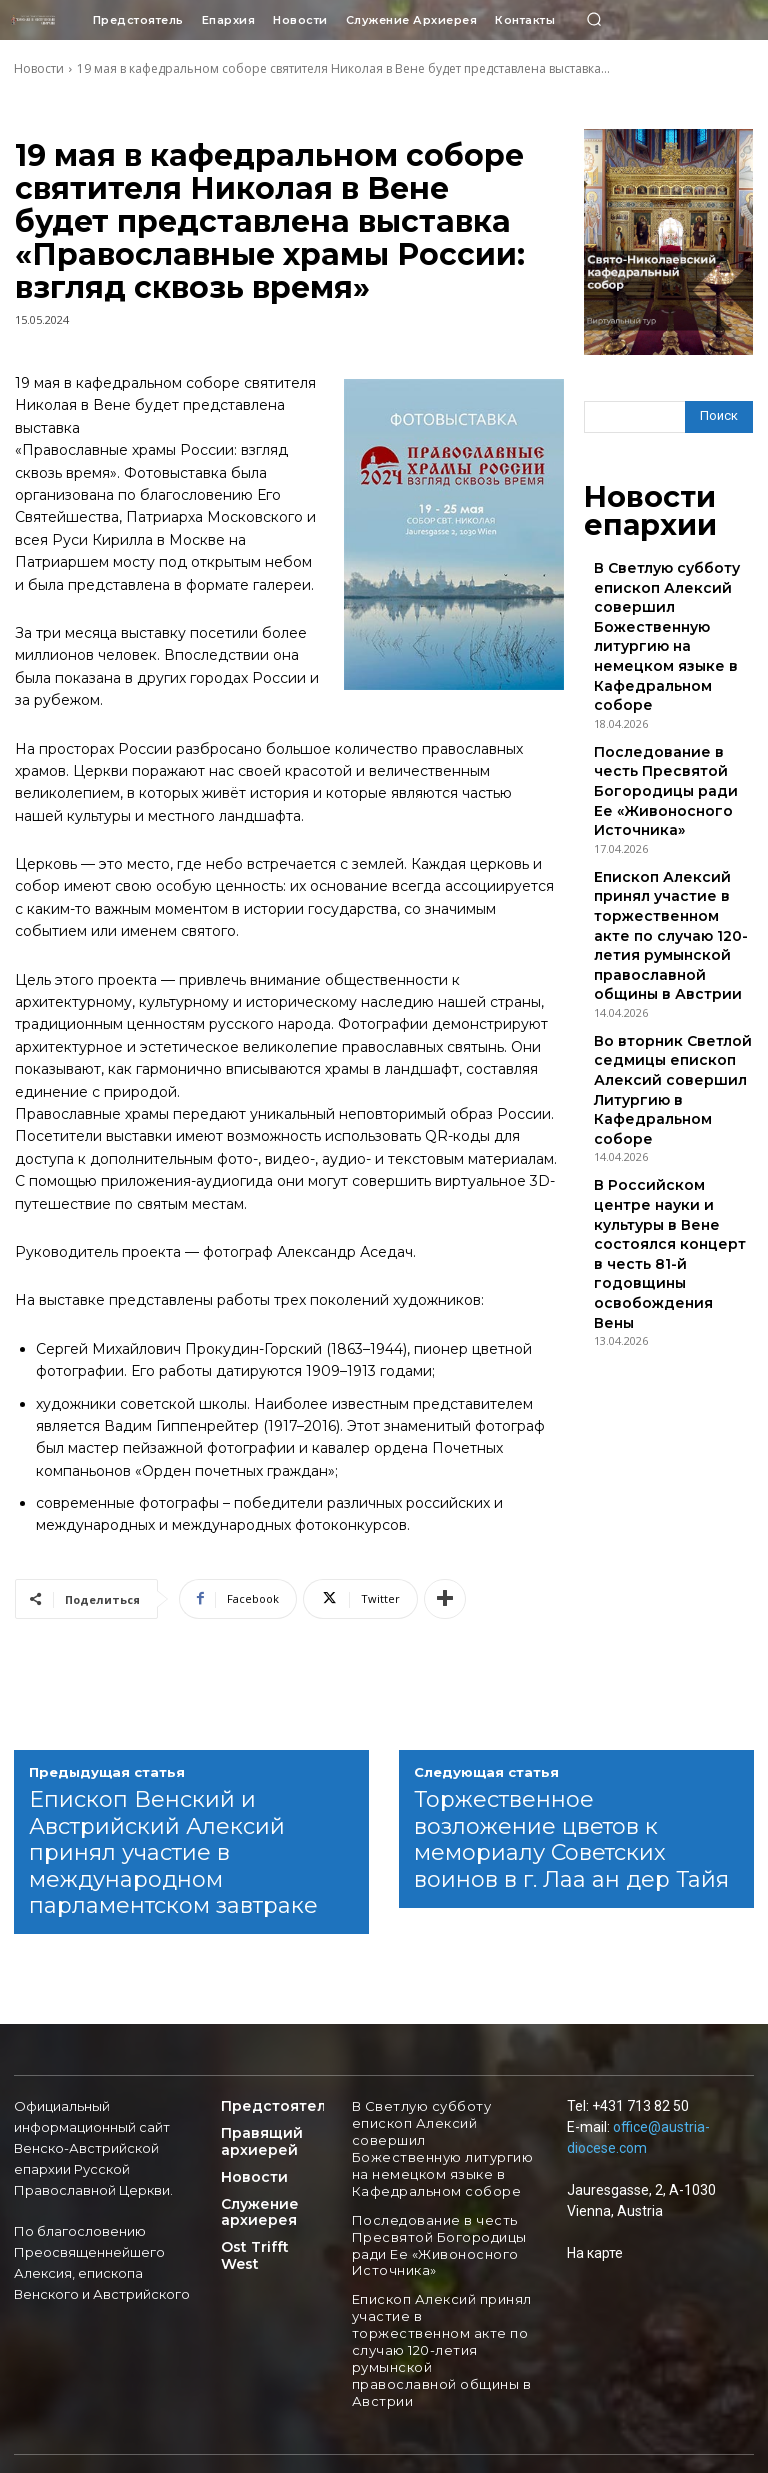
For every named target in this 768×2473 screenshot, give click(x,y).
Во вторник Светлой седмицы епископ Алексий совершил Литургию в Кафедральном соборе (670, 862)
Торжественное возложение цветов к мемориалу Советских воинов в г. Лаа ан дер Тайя (571, 1839)
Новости (39, 68)
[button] (594, 20)
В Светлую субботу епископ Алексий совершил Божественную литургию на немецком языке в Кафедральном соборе (673, 580)
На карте (595, 2253)
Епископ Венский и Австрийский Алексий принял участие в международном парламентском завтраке (173, 1853)
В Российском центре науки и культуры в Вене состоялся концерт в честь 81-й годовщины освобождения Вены (673, 956)
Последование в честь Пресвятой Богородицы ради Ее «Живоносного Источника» (662, 674)
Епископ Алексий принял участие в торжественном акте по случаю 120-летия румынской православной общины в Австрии (668, 768)
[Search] (719, 417)
